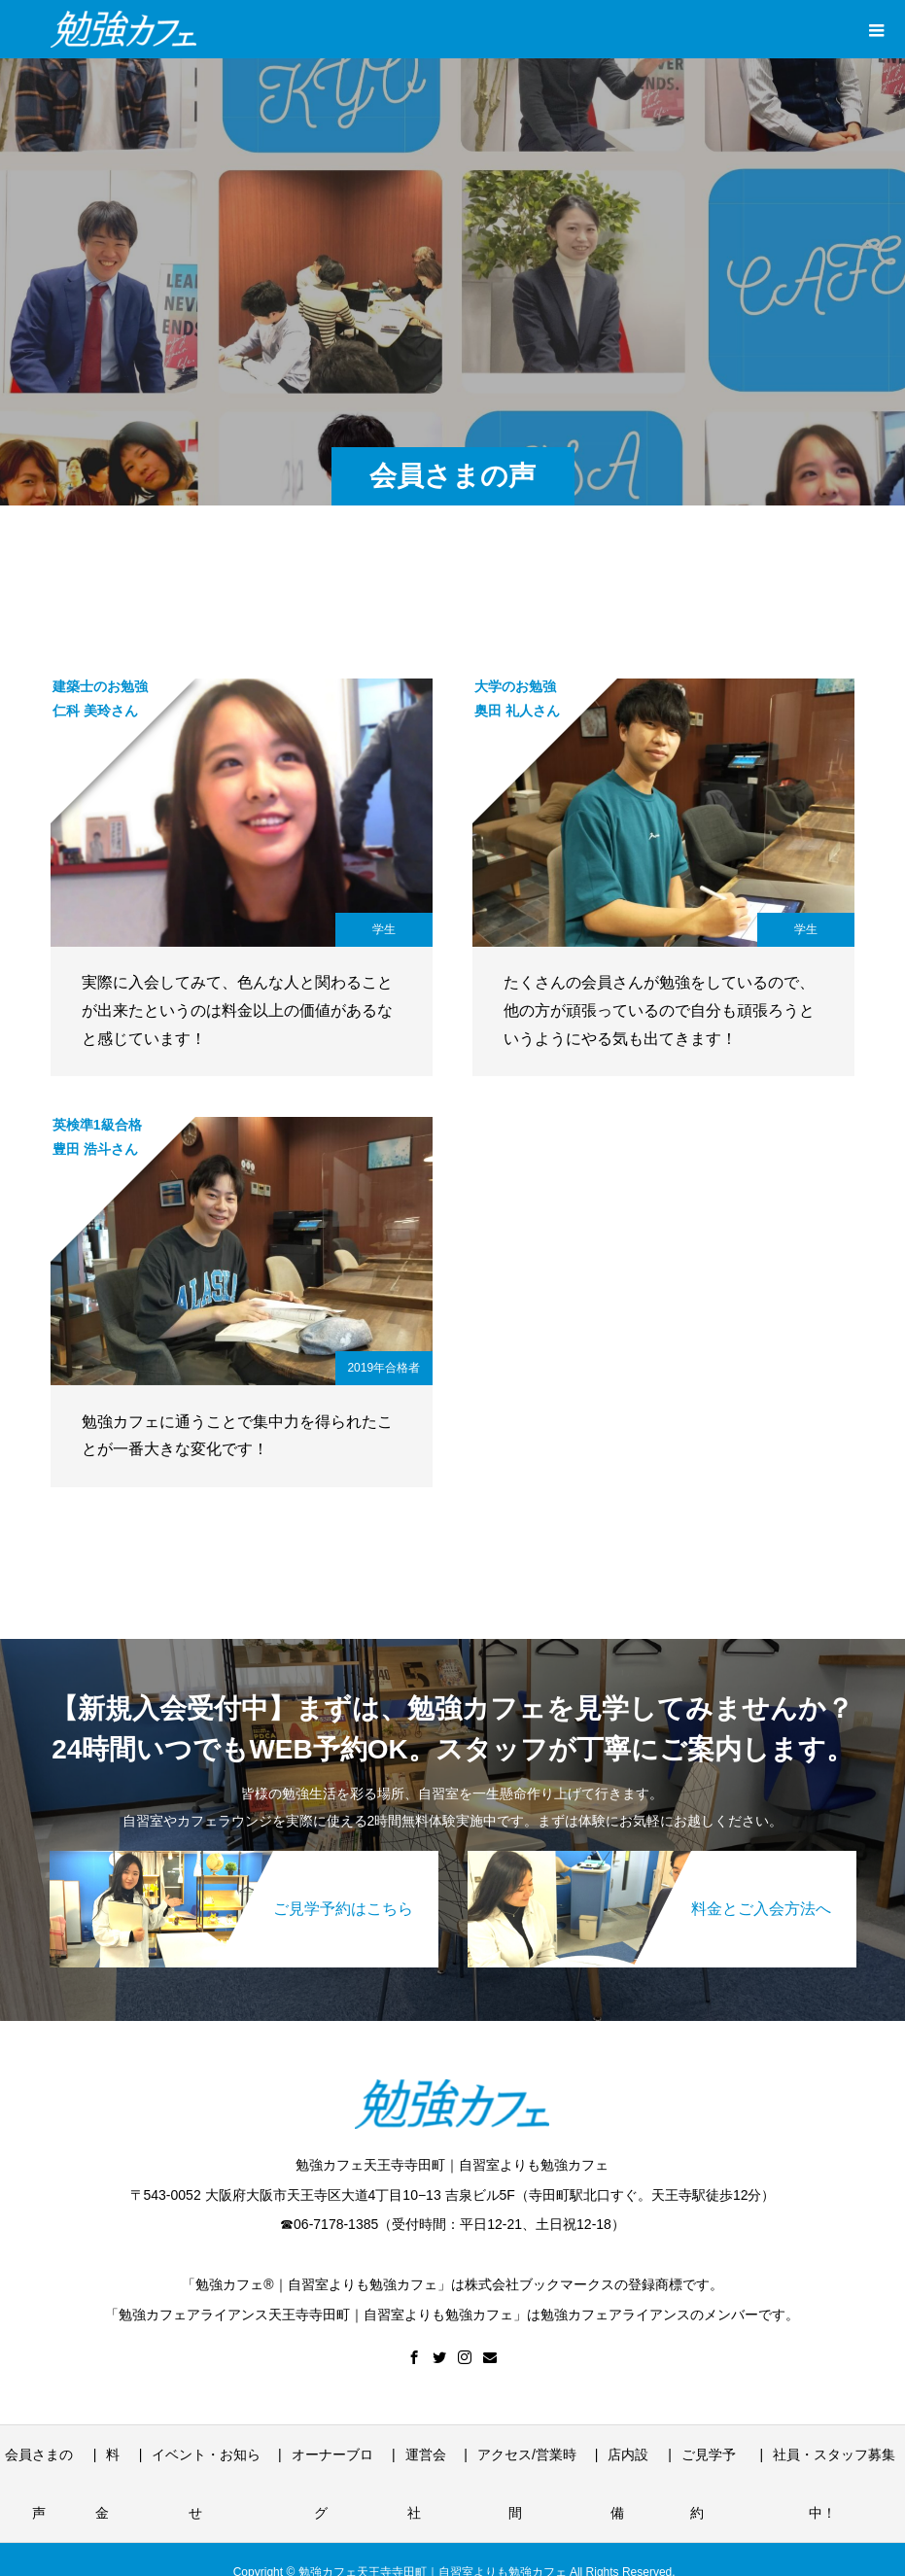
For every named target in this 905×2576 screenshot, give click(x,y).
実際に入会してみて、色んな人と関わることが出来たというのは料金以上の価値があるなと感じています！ (237, 1010)
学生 (384, 929)
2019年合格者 (383, 1368)
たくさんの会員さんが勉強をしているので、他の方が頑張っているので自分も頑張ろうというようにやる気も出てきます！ (659, 1010)
